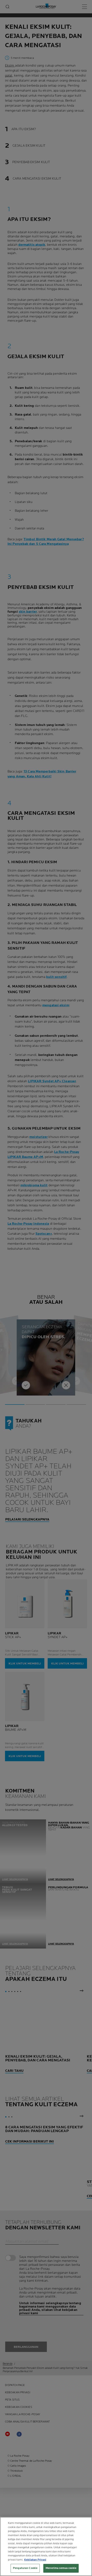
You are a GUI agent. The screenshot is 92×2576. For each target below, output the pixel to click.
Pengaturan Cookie (25, 2568)
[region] (46, 2546)
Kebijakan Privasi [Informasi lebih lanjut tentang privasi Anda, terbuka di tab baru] (35, 2559)
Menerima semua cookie (61, 2568)
